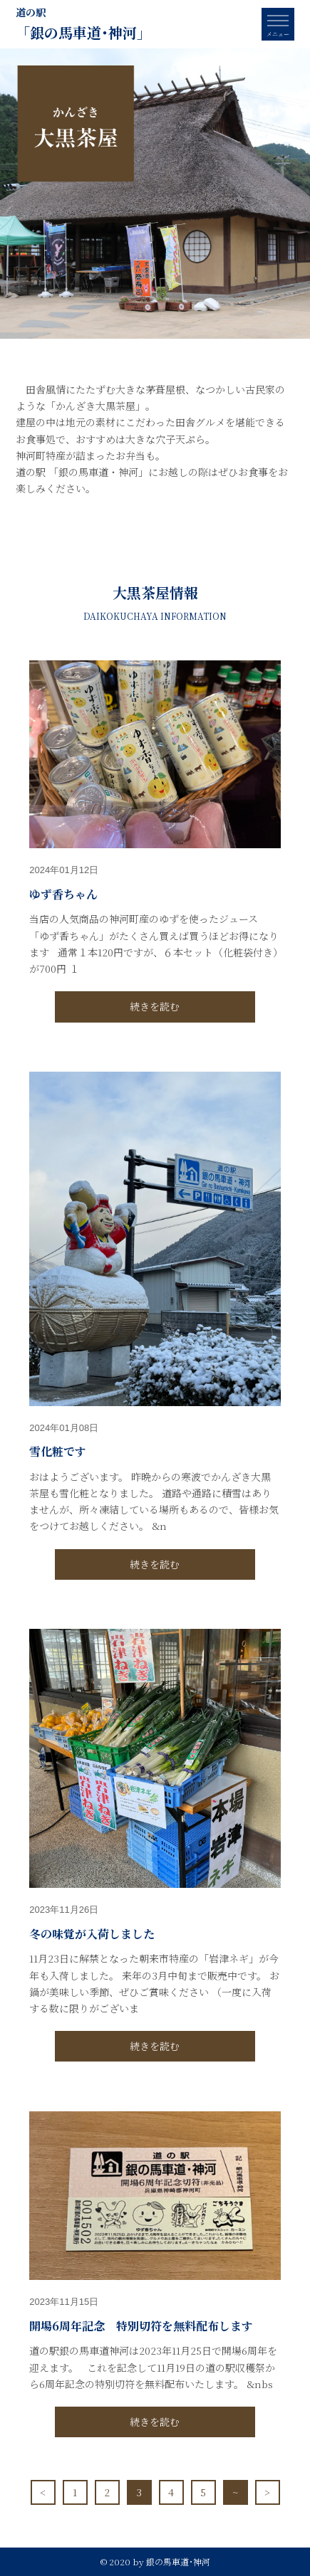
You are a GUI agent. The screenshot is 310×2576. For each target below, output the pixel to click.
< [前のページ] (43, 2492)
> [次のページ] (267, 2492)
